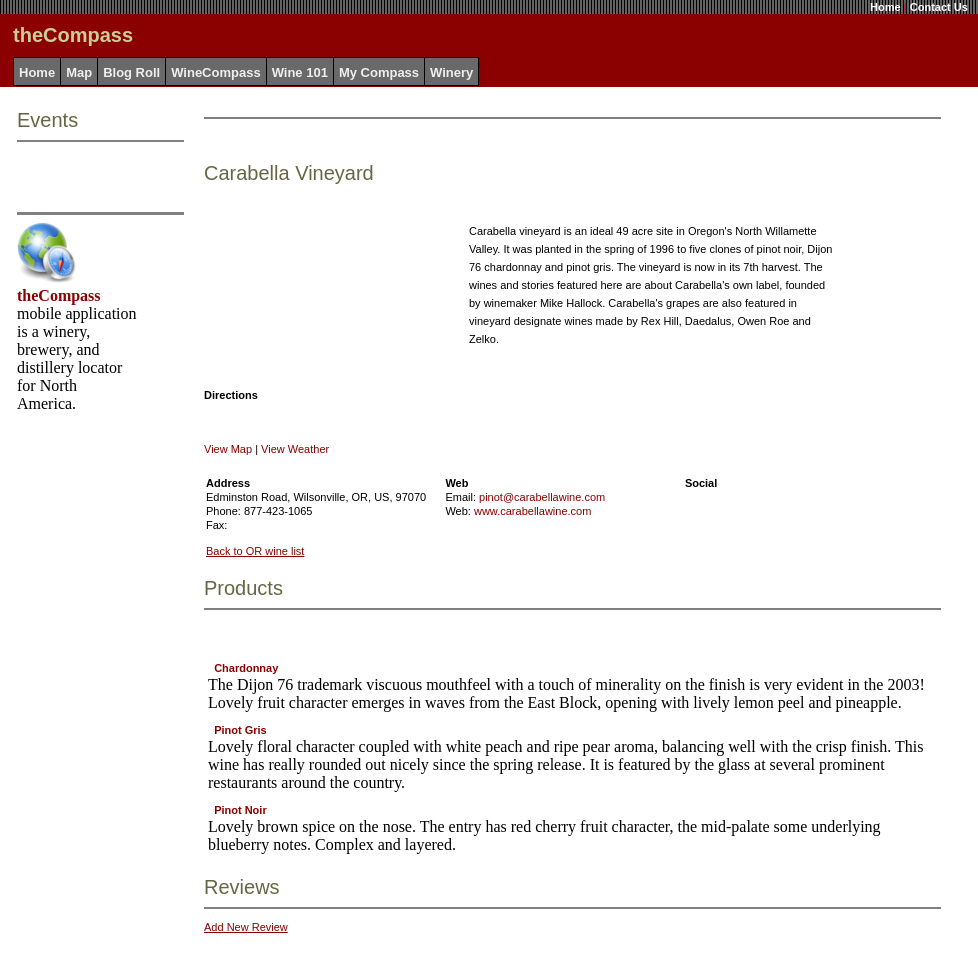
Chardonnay (246, 668)
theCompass (59, 295)
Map (79, 72)
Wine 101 (300, 72)
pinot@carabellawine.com (542, 497)
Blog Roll (131, 72)
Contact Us (939, 7)
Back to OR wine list (255, 551)
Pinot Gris (240, 730)
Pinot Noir (240, 810)
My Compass (379, 72)
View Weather (295, 449)
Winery (451, 72)
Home (885, 7)
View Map (228, 449)
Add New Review (246, 927)
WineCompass (215, 72)
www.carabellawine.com (532, 511)
